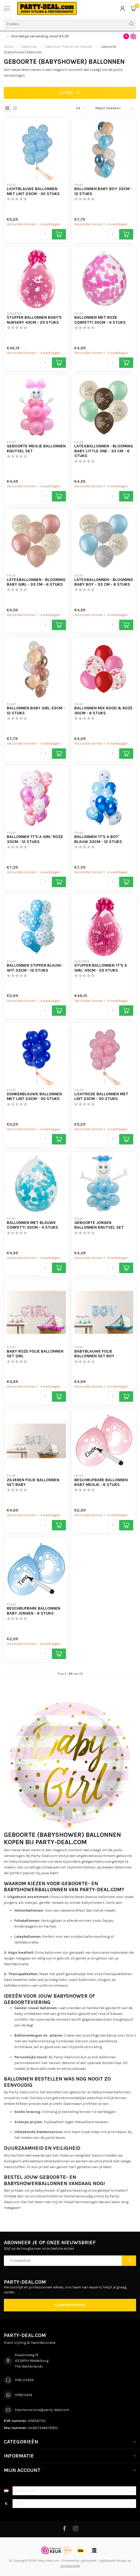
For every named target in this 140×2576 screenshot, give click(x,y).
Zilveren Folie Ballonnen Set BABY (33, 1482)
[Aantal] (45, 234)
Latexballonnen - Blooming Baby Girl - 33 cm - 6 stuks (36, 582)
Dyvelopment (70, 2566)
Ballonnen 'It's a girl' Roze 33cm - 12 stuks (35, 839)
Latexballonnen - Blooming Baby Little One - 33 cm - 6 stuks (103, 451)
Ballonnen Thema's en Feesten (69, 47)
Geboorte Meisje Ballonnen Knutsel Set (36, 448)
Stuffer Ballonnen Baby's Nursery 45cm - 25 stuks (34, 319)
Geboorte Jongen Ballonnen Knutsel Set (99, 1225)
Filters (70, 92)
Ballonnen (29, 47)
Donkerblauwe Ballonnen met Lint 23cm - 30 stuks (34, 1096)
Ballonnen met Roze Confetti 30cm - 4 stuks (100, 319)
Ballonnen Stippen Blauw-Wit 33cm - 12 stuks (35, 967)
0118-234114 (24, 2380)
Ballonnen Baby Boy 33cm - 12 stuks (103, 191)
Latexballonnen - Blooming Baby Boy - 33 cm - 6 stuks (103, 582)
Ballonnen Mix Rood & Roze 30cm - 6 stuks (103, 710)
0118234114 (23, 2395)
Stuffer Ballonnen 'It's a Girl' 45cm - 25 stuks (100, 967)
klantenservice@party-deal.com (42, 2410)
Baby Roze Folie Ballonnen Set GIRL (35, 1353)
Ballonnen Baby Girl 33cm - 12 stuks (36, 710)
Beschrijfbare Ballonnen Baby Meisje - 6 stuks (101, 1482)
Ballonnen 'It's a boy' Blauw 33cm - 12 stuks (98, 839)
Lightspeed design (113, 2560)
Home (8, 47)
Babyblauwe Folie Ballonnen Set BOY (94, 1353)
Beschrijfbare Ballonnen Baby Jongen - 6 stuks (33, 1610)
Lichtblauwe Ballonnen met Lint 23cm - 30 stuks (33, 191)
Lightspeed (88, 2560)
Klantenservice (70, 2305)
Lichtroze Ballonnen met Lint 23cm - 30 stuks (101, 1096)
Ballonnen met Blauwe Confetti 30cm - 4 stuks (32, 1225)
